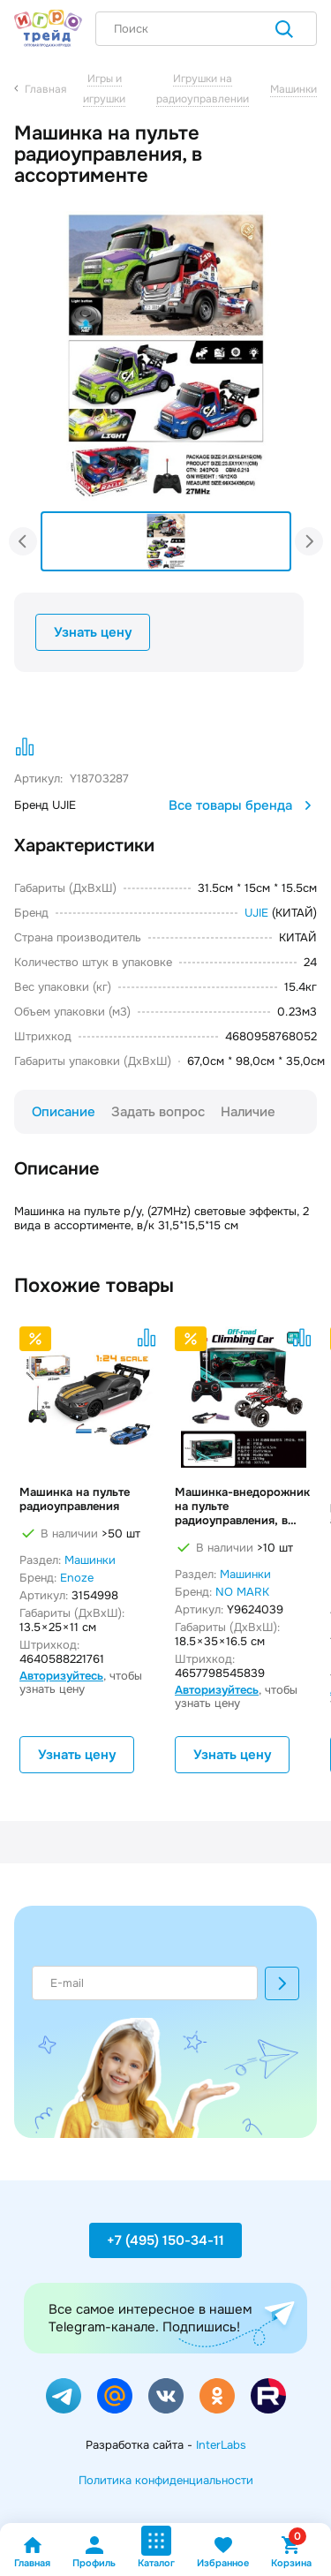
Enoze (77, 1577)
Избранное (223, 2551)
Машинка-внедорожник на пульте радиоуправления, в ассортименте (242, 1506)
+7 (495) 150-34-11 (165, 2240)
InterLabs (221, 2444)
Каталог (156, 2547)
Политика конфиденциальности (166, 2480)
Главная (32, 2551)
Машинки (90, 1560)
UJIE (256, 912)
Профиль (94, 2551)
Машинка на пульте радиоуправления (74, 1499)
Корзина (291, 2551)
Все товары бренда (243, 805)
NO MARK (242, 1591)
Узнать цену (93, 632)
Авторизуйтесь (61, 1675)
